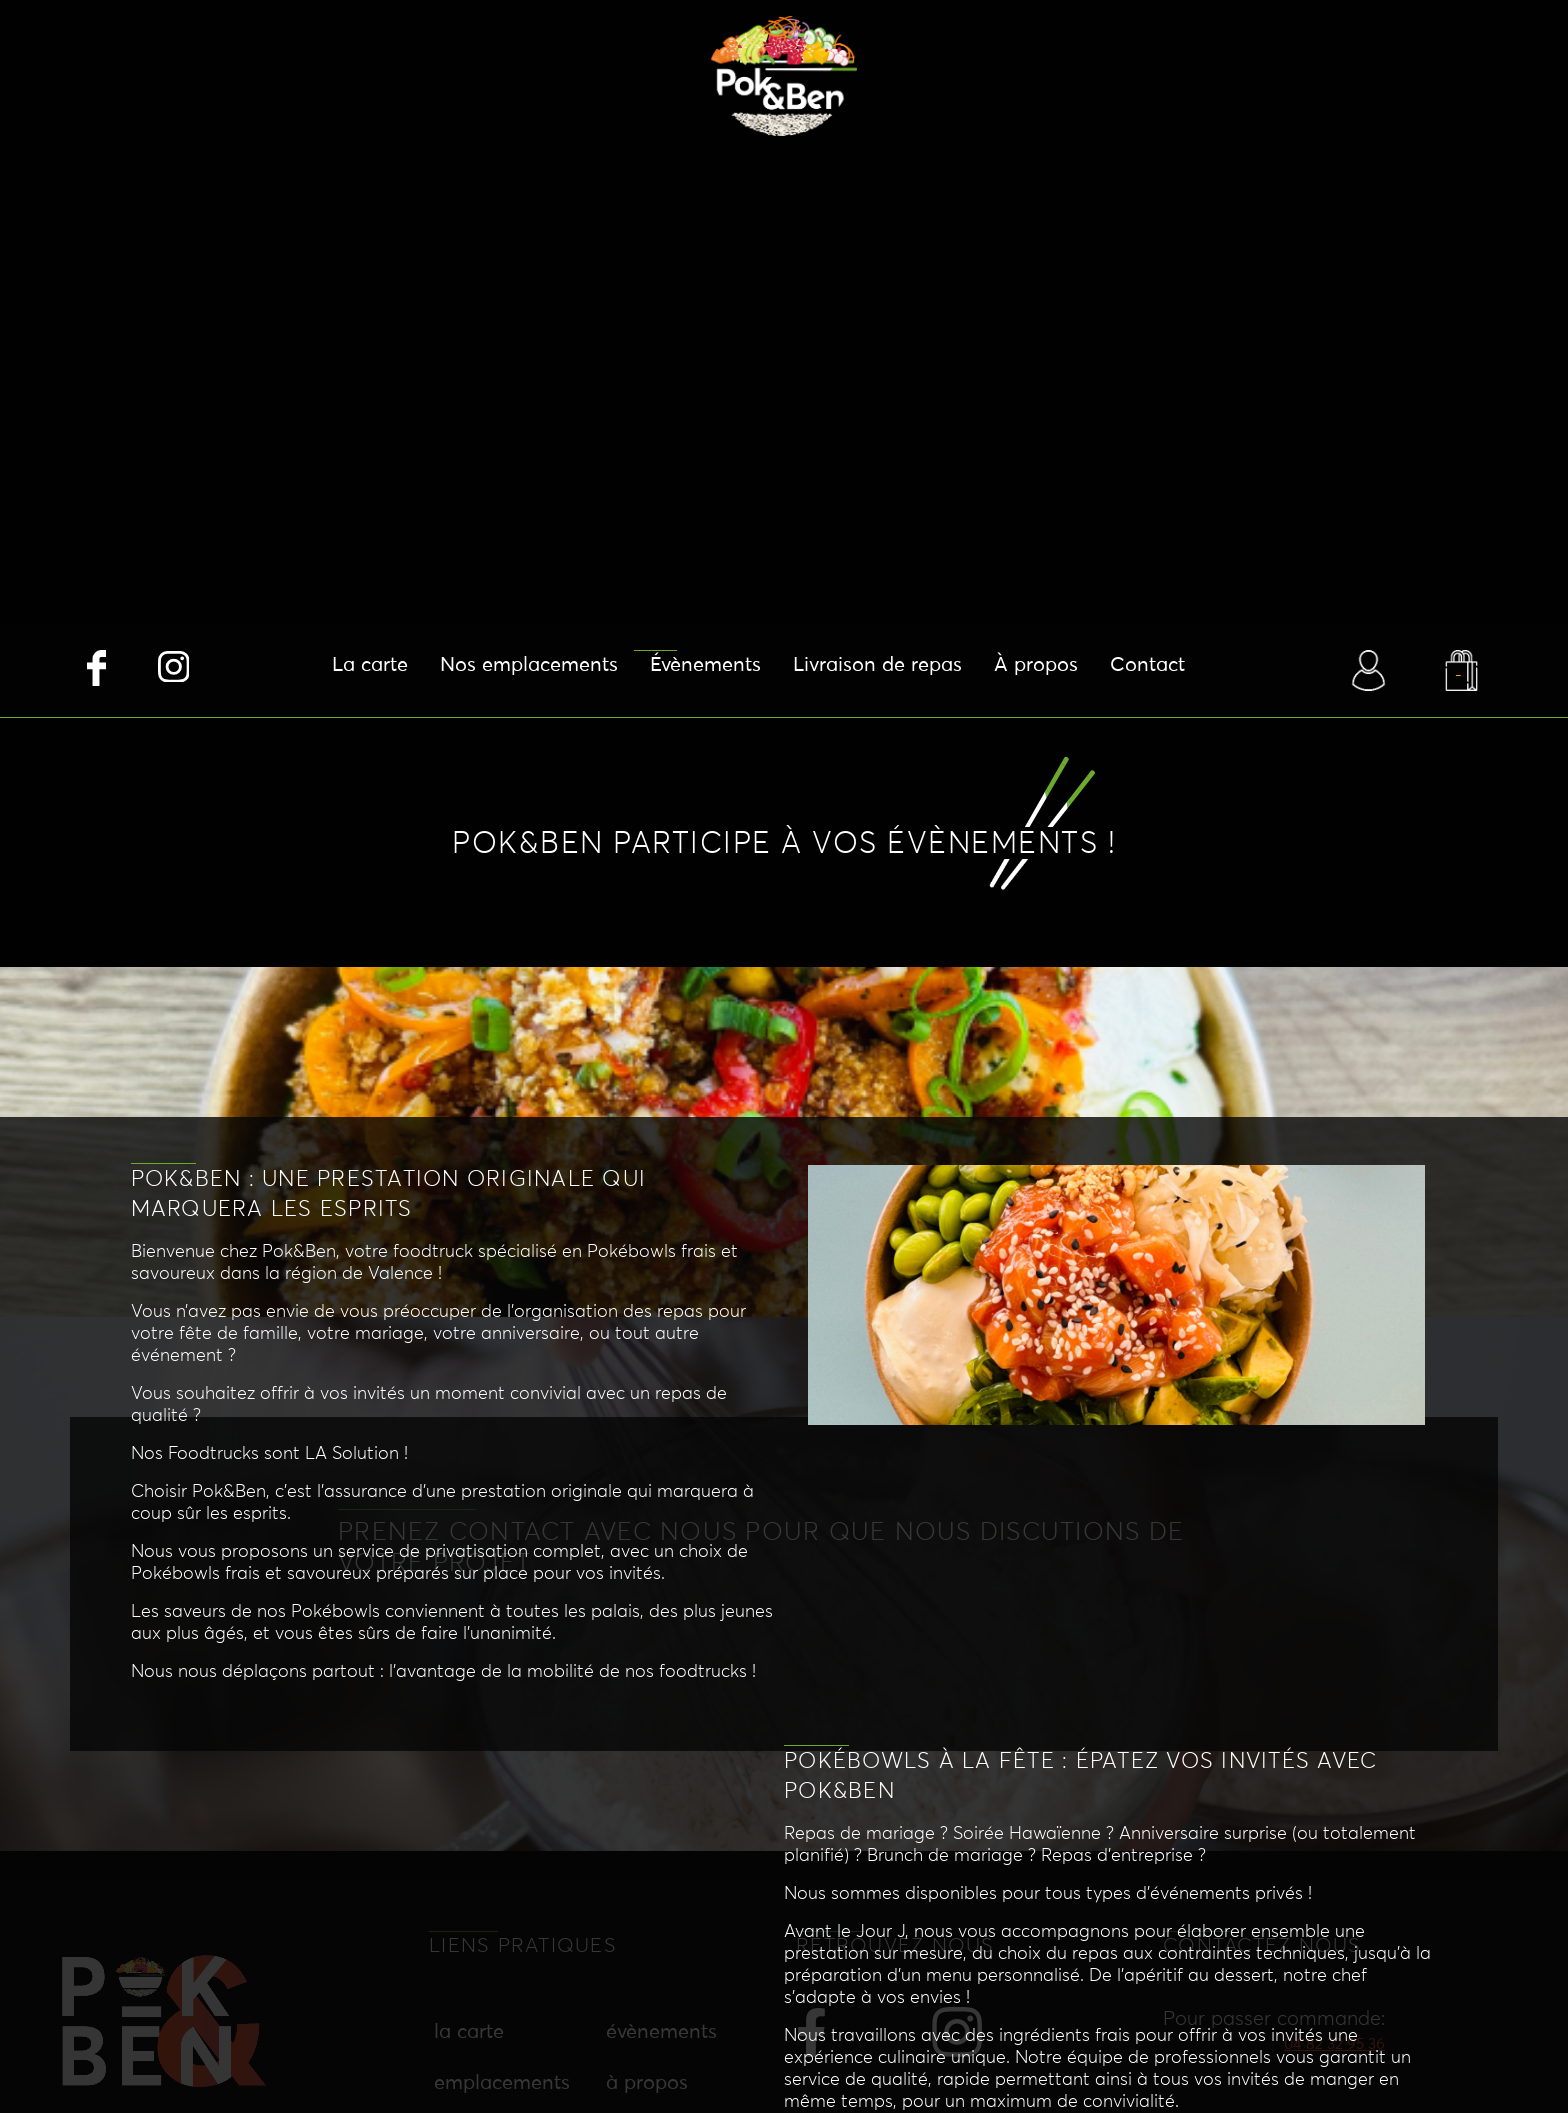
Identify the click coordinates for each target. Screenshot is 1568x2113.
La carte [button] (370, 665)
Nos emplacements (529, 665)
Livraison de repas (877, 665)
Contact (1147, 665)
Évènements (705, 665)
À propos (1036, 665)
